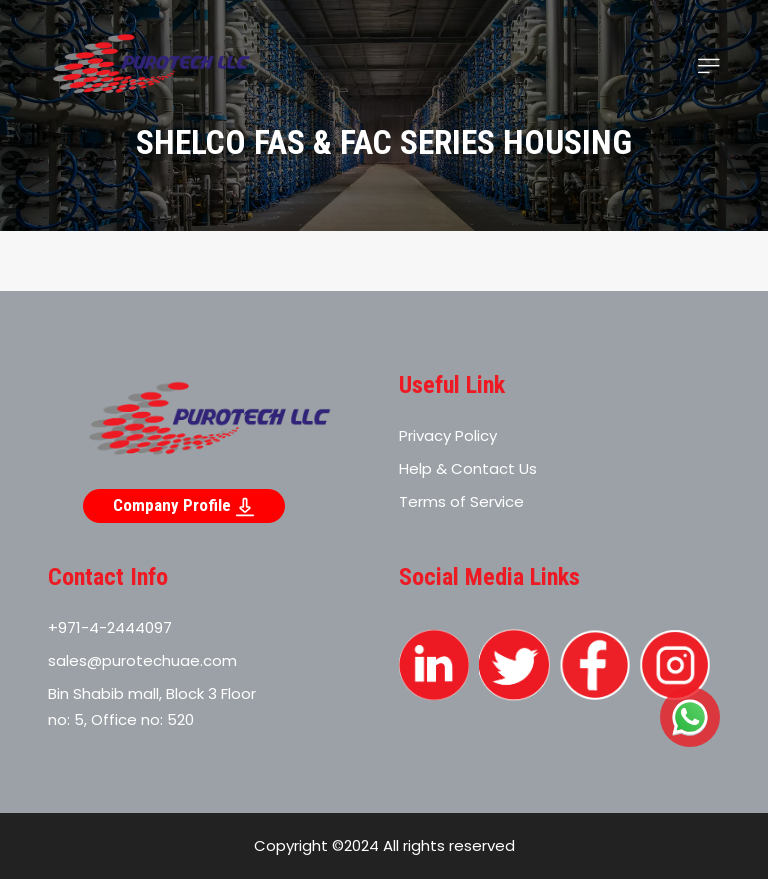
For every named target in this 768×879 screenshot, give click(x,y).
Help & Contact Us (468, 468)
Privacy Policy (448, 435)
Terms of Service (461, 501)
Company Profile (184, 506)
